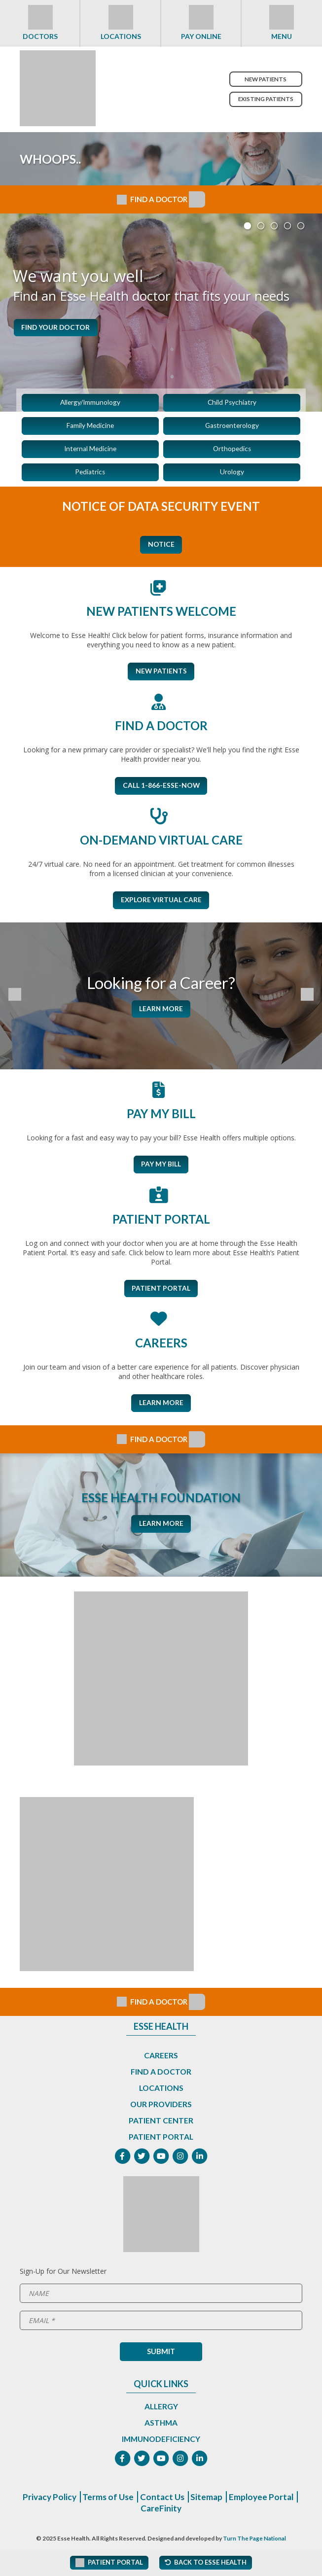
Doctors (40, 36)
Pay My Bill (161, 1168)
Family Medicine (90, 426)
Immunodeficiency (161, 2444)
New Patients (264, 78)
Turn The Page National (254, 2545)
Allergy (161, 2411)
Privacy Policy (83, 2502)
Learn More (161, 1012)
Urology (232, 473)
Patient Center (161, 2125)
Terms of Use (143, 2502)
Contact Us (199, 2502)
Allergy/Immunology (90, 403)
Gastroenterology (232, 426)
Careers (161, 2060)
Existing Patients (264, 99)
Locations (121, 36)
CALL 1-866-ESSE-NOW (161, 788)
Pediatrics (90, 473)
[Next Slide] (306, 999)
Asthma (161, 2428)
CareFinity (197, 2514)
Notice (161, 546)
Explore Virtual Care (161, 903)
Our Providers (161, 2109)
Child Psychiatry (232, 403)
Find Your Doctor (62, 328)
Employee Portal (137, 2514)
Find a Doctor (161, 2076)
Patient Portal (161, 1292)
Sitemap (244, 2502)
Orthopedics (231, 450)
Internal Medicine (90, 450)
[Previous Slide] (16, 999)
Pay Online (201, 36)
